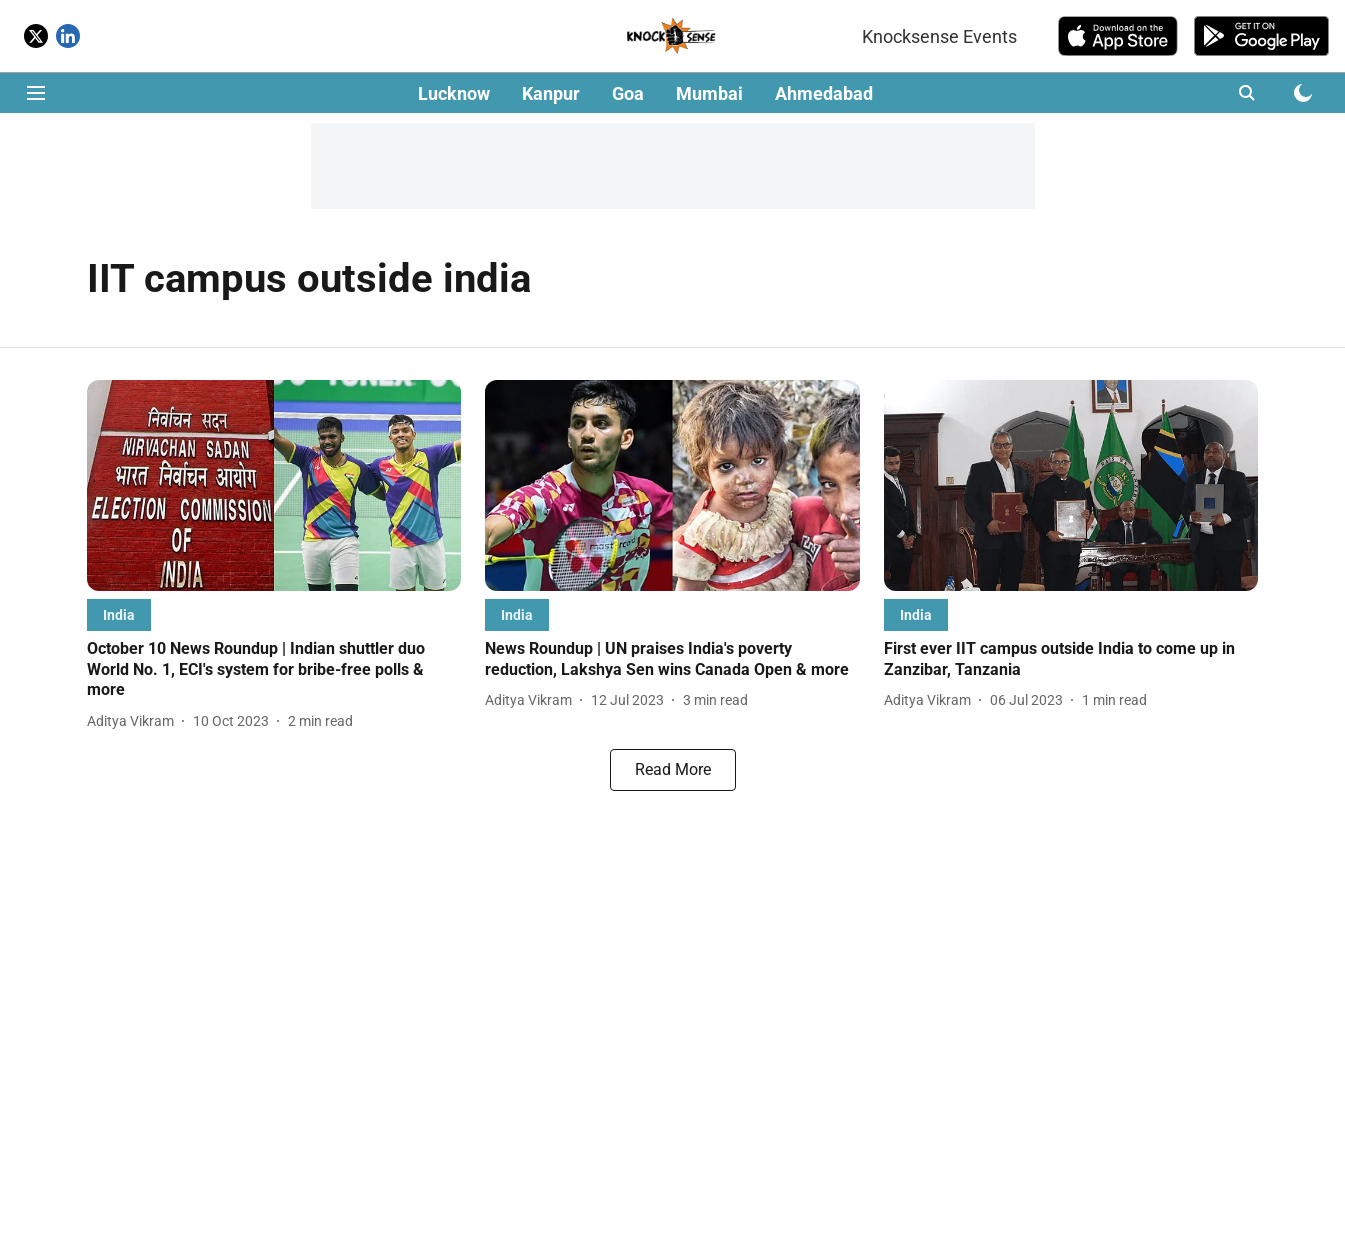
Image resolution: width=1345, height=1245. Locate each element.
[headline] (274, 670)
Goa (628, 93)
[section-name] (119, 614)
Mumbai (709, 93)
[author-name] (134, 721)
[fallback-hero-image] (274, 485)
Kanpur (551, 93)
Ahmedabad (824, 93)
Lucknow (454, 93)
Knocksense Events (939, 36)
